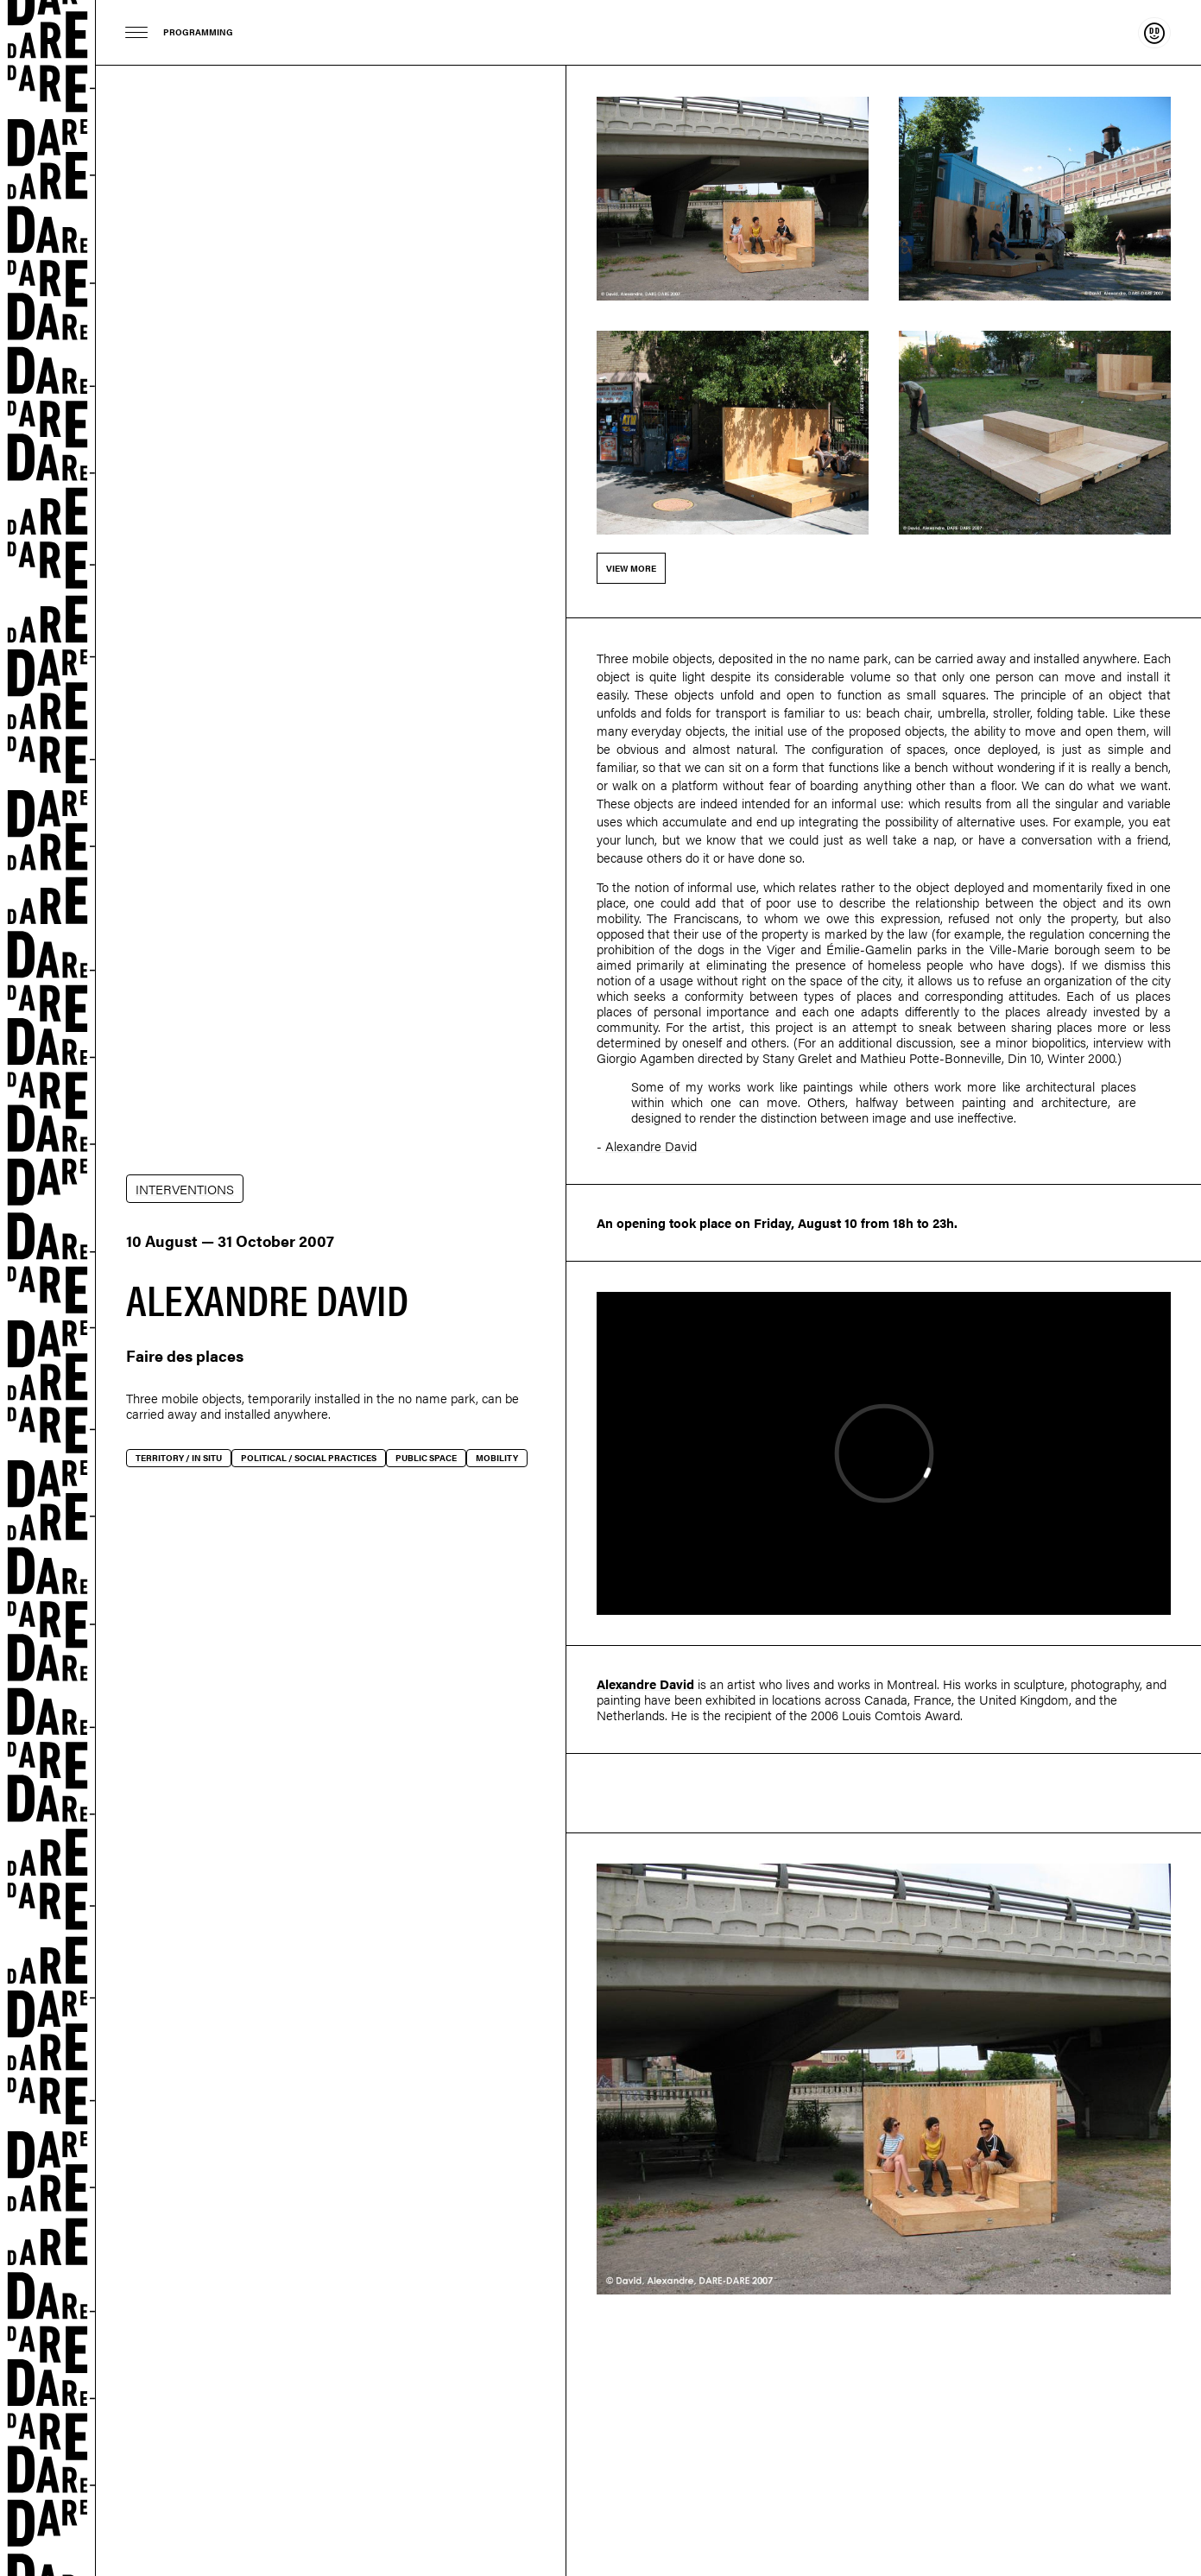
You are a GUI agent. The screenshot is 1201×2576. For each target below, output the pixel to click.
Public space (426, 1458)
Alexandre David (651, 1145)
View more (631, 568)
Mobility (497, 1458)
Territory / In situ (179, 1458)
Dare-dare (48, 1288)
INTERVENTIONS (185, 1189)
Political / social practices (308, 1458)
